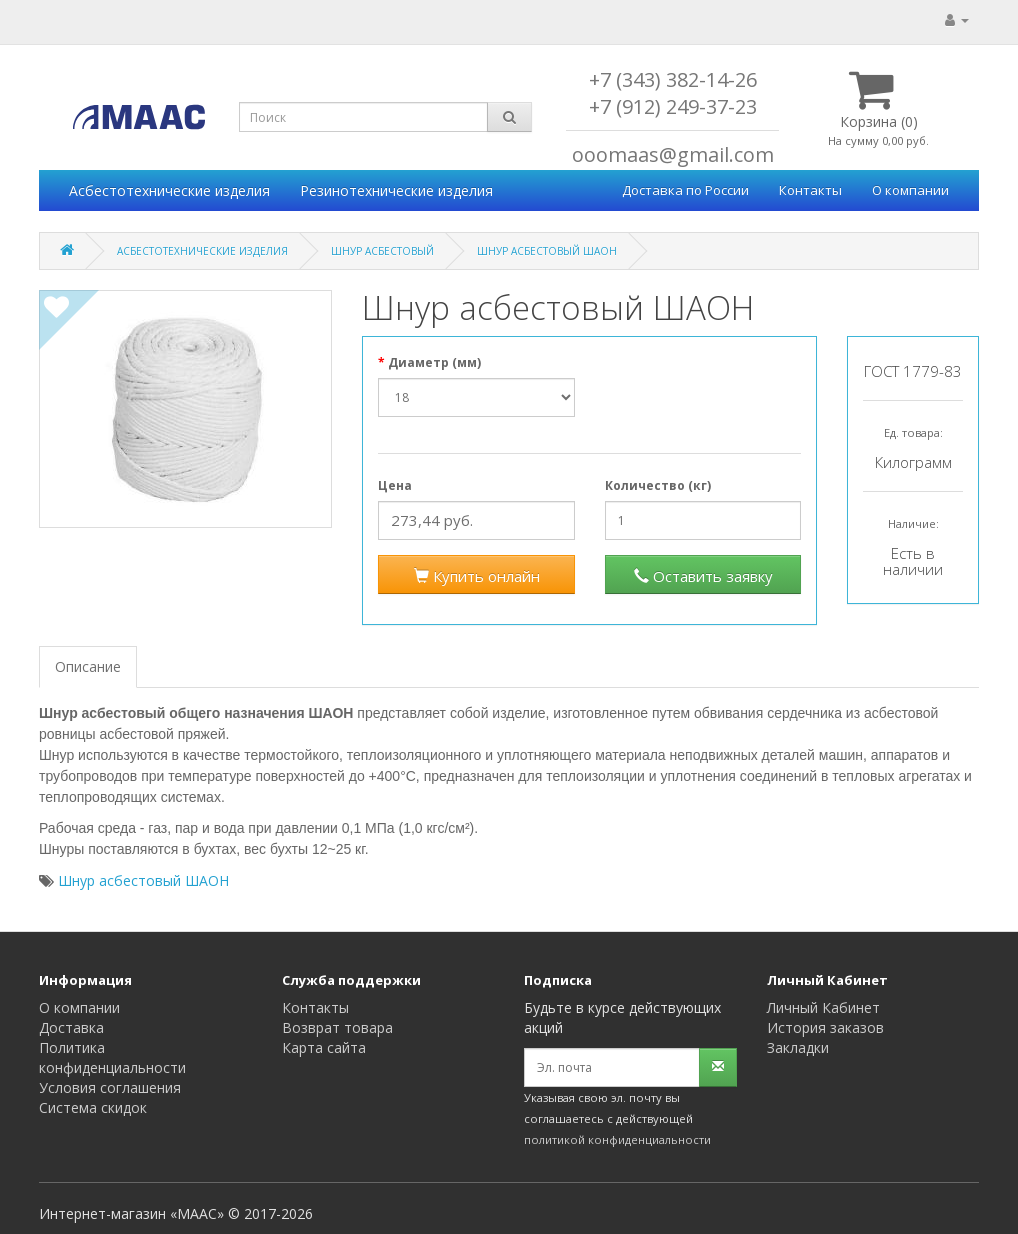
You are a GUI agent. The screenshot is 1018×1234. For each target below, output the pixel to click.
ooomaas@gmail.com (673, 154)
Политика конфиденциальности (112, 1057)
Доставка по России (685, 190)
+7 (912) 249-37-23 (673, 106)
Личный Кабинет (823, 1007)
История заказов (825, 1027)
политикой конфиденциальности (617, 1139)
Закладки (798, 1047)
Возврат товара (337, 1027)
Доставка (71, 1027)
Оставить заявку (703, 576)
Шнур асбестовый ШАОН (143, 880)
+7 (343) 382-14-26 (673, 79)
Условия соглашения (110, 1087)
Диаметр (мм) (434, 362)
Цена (395, 485)
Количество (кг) (658, 485)
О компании (910, 190)
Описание (88, 666)
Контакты (810, 190)
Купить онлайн (477, 576)
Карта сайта (324, 1047)
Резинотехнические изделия (396, 190)
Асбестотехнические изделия (169, 190)
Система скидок (93, 1107)
